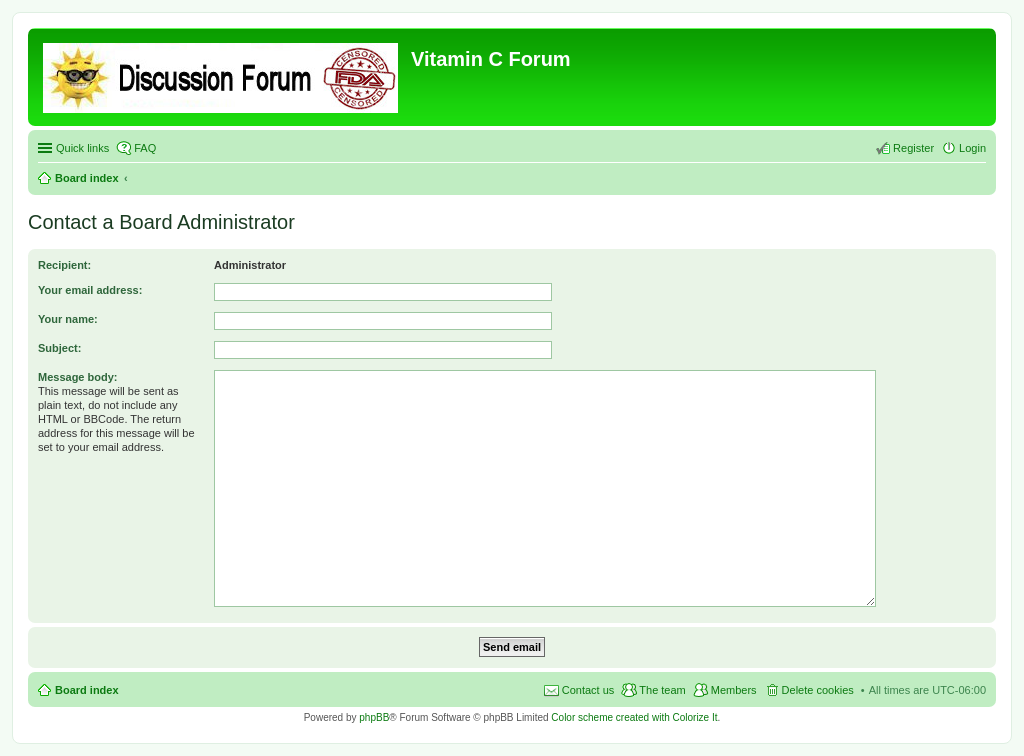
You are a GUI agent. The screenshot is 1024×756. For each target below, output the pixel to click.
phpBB (374, 717)
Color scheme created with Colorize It (634, 717)
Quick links (82, 148)
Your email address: (90, 290)
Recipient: (64, 265)
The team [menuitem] (662, 690)
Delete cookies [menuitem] (818, 690)
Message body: (77, 377)
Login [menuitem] (972, 148)
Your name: (68, 319)
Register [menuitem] (913, 148)
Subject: (59, 348)
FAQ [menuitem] (145, 148)
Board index (87, 178)
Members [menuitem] (734, 690)
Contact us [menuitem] (588, 690)
